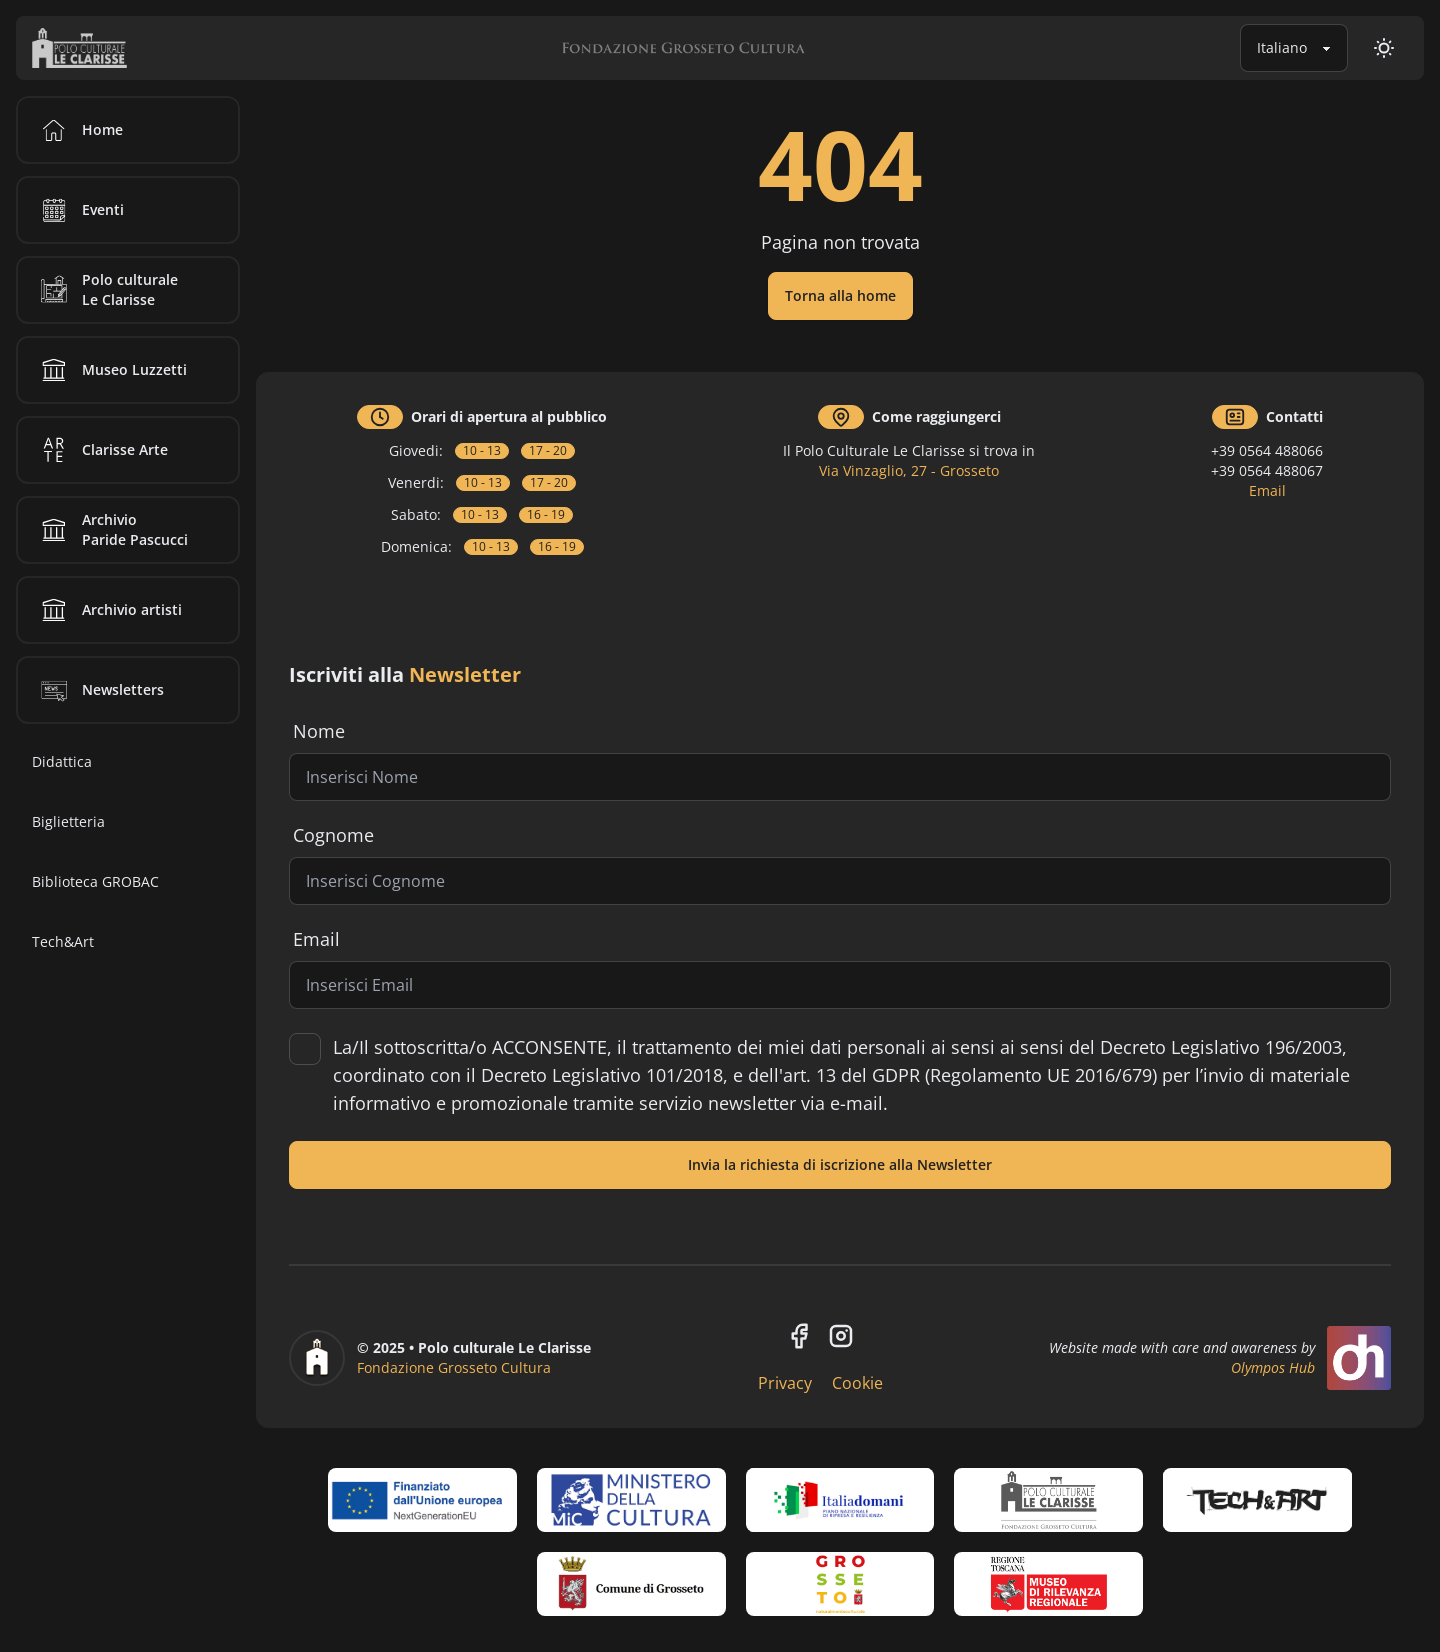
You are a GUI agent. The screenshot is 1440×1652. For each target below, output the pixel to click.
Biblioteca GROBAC (95, 881)
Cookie (857, 1383)
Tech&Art (63, 941)
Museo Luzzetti (110, 370)
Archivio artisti (108, 610)
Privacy (785, 1383)
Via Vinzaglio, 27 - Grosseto (909, 470)
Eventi (79, 210)
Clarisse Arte (101, 450)
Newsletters (99, 690)
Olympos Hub (1273, 1367)
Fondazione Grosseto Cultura (454, 1367)
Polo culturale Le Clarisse (106, 290)
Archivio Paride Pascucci (111, 530)
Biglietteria (68, 821)
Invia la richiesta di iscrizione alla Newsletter (840, 1164)
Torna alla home (840, 295)
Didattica (62, 761)
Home (78, 130)
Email (1267, 490)
